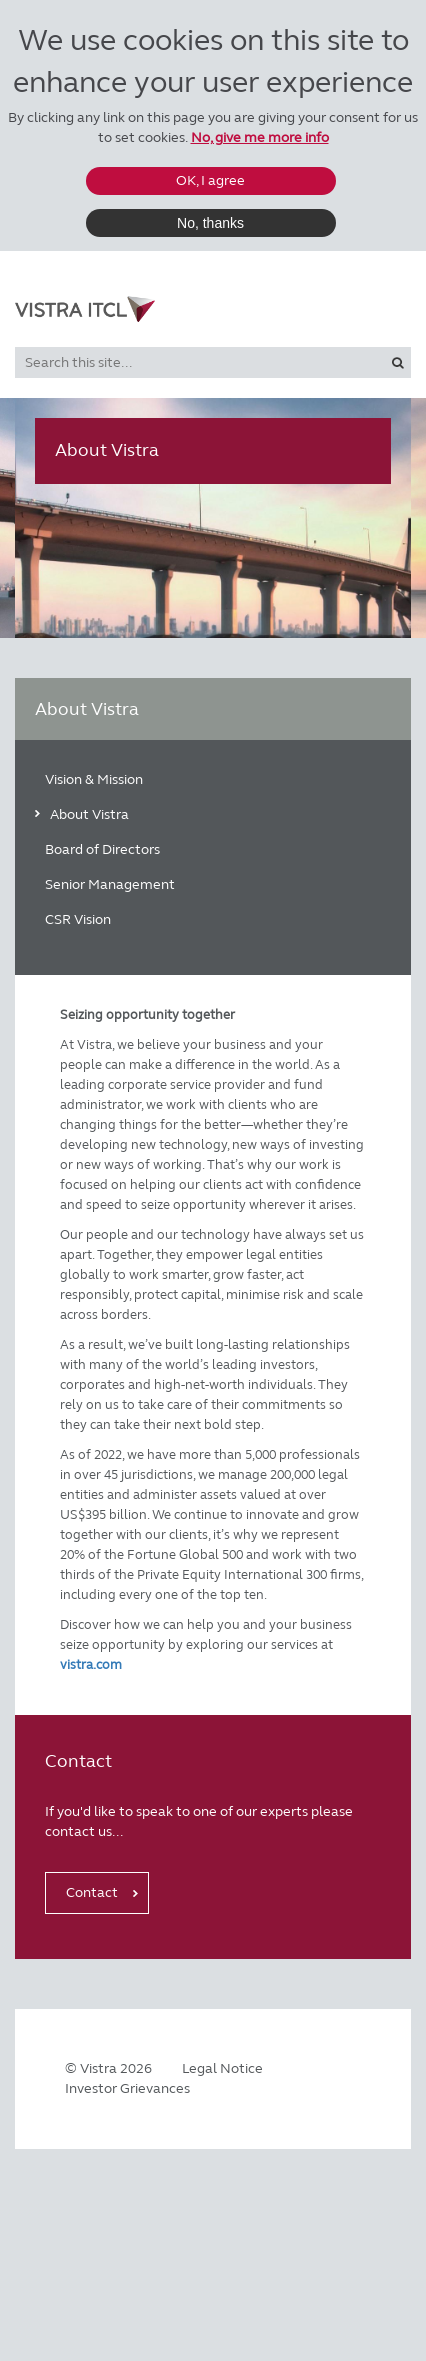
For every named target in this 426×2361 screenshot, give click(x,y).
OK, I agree (210, 180)
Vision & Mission (94, 779)
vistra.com (91, 1665)
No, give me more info (260, 137)
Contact (92, 1892)
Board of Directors (102, 849)
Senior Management (110, 884)
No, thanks (210, 223)
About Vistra (89, 814)
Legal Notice (222, 2068)
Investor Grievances (127, 2088)
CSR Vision (78, 919)
